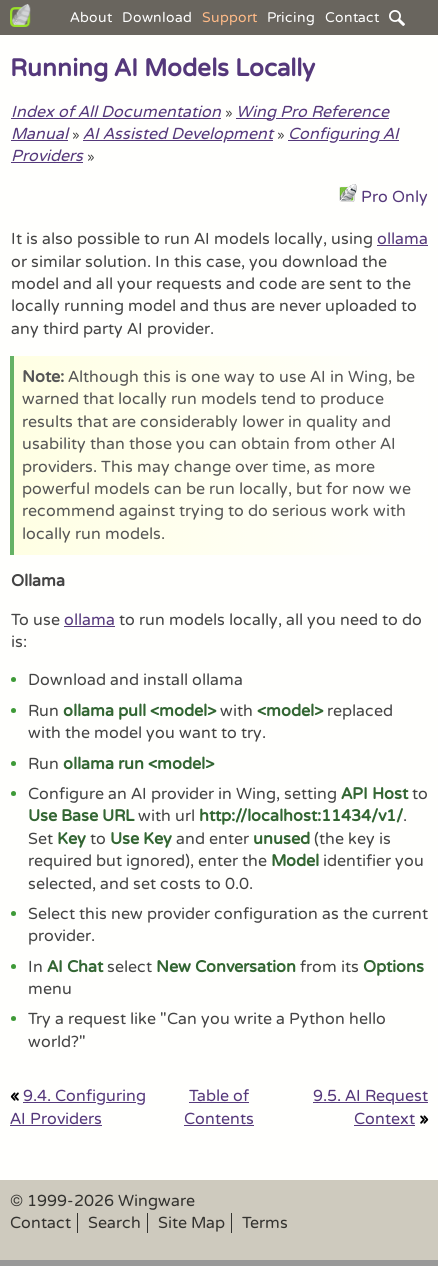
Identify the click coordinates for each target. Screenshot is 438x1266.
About (91, 17)
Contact (352, 17)
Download (157, 17)
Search (114, 1223)
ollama (402, 239)
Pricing (291, 17)
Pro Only (394, 197)
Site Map (191, 1223)
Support (229, 17)
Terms (265, 1223)
